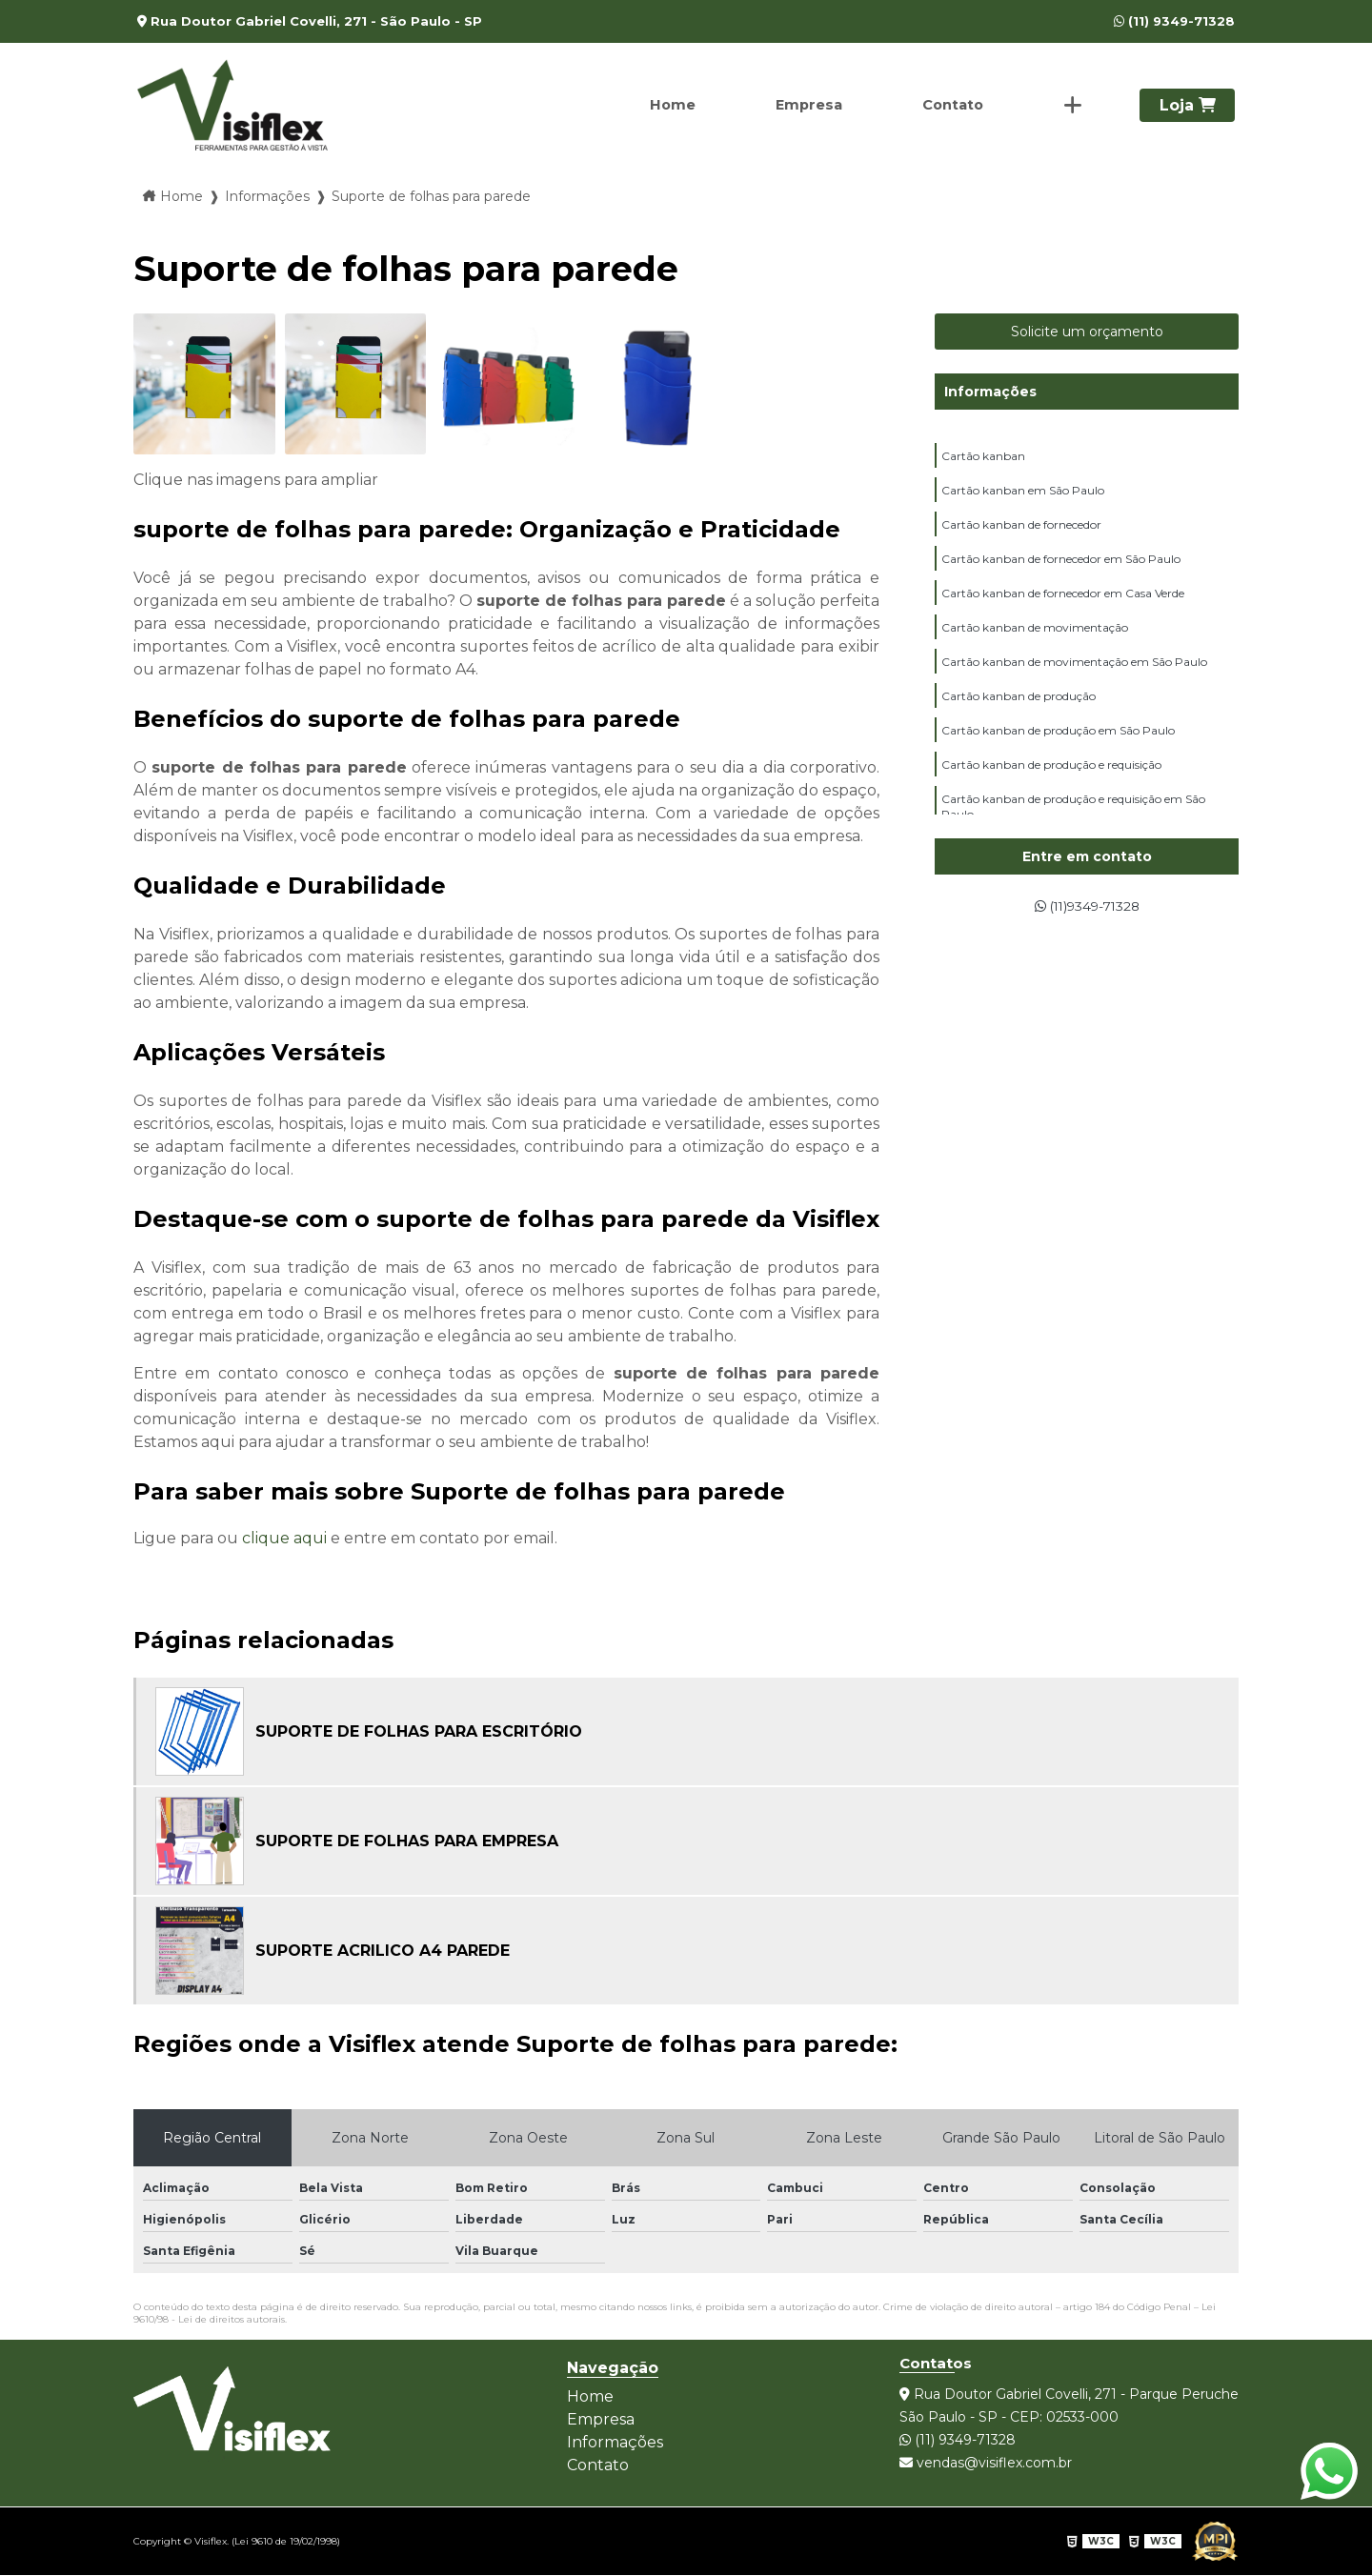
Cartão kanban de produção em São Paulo (1058, 755)
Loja (1188, 105)
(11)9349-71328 (1087, 907)
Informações (990, 391)
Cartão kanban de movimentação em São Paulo (1074, 681)
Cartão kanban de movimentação (1034, 643)
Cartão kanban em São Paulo (1022, 495)
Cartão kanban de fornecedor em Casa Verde (1062, 606)
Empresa (800, 105)
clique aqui (284, 1538)
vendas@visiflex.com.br (985, 2462)
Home (660, 105)
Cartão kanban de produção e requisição (1051, 792)
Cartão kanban (983, 458)
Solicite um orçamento (1087, 331)
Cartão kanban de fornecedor (1021, 532)
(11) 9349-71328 (1174, 21)
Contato (948, 105)
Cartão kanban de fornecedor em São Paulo (1060, 569)
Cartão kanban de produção (1018, 718)
